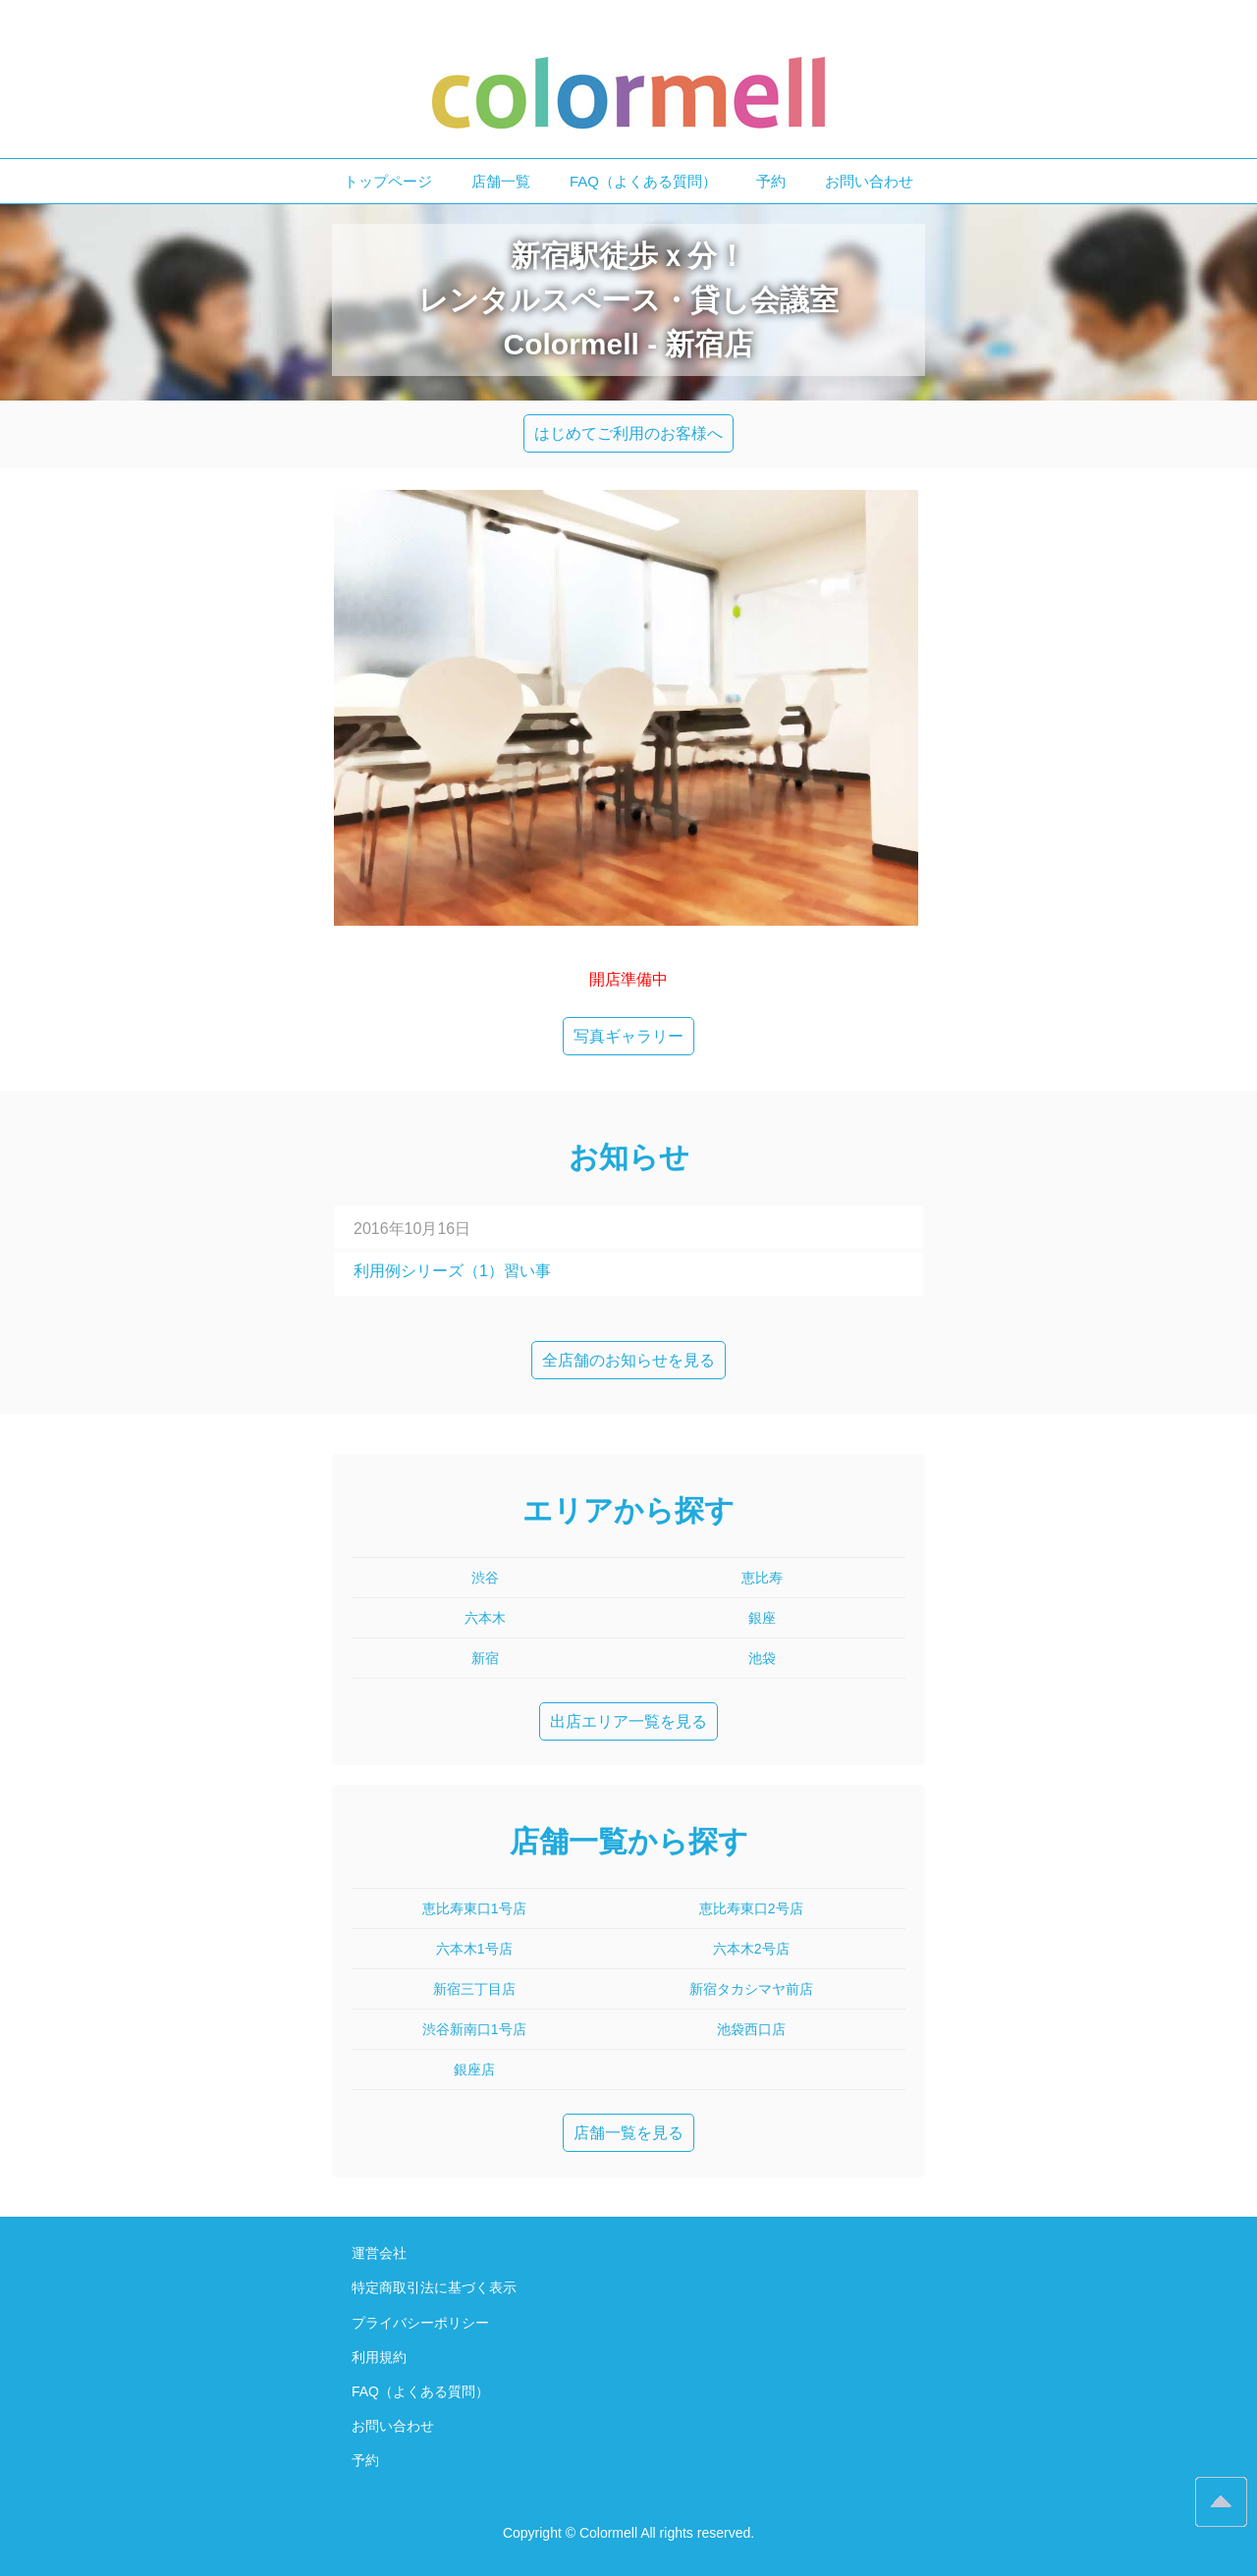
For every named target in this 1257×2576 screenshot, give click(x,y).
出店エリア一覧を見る (628, 1721)
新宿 (485, 1658)
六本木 (485, 1618)
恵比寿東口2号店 (751, 1908)
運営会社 (379, 2253)
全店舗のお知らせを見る (628, 1360)
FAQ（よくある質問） (643, 181)
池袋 (762, 1658)
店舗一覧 (500, 181)
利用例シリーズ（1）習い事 (452, 1270)
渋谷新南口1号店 (474, 2029)
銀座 (762, 1618)
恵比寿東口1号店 (474, 1908)
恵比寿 (762, 1577)
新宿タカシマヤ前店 (751, 1989)
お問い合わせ (869, 181)
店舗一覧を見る (628, 2132)
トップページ (388, 181)
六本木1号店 (474, 1949)
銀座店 (474, 2069)
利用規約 (379, 2357)
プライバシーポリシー (420, 2323)
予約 (771, 181)
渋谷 (485, 1577)
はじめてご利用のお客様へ (628, 433)
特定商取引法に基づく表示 (434, 2287)
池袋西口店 (751, 2029)
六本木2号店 (751, 1949)
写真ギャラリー (628, 1036)
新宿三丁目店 (474, 1989)
